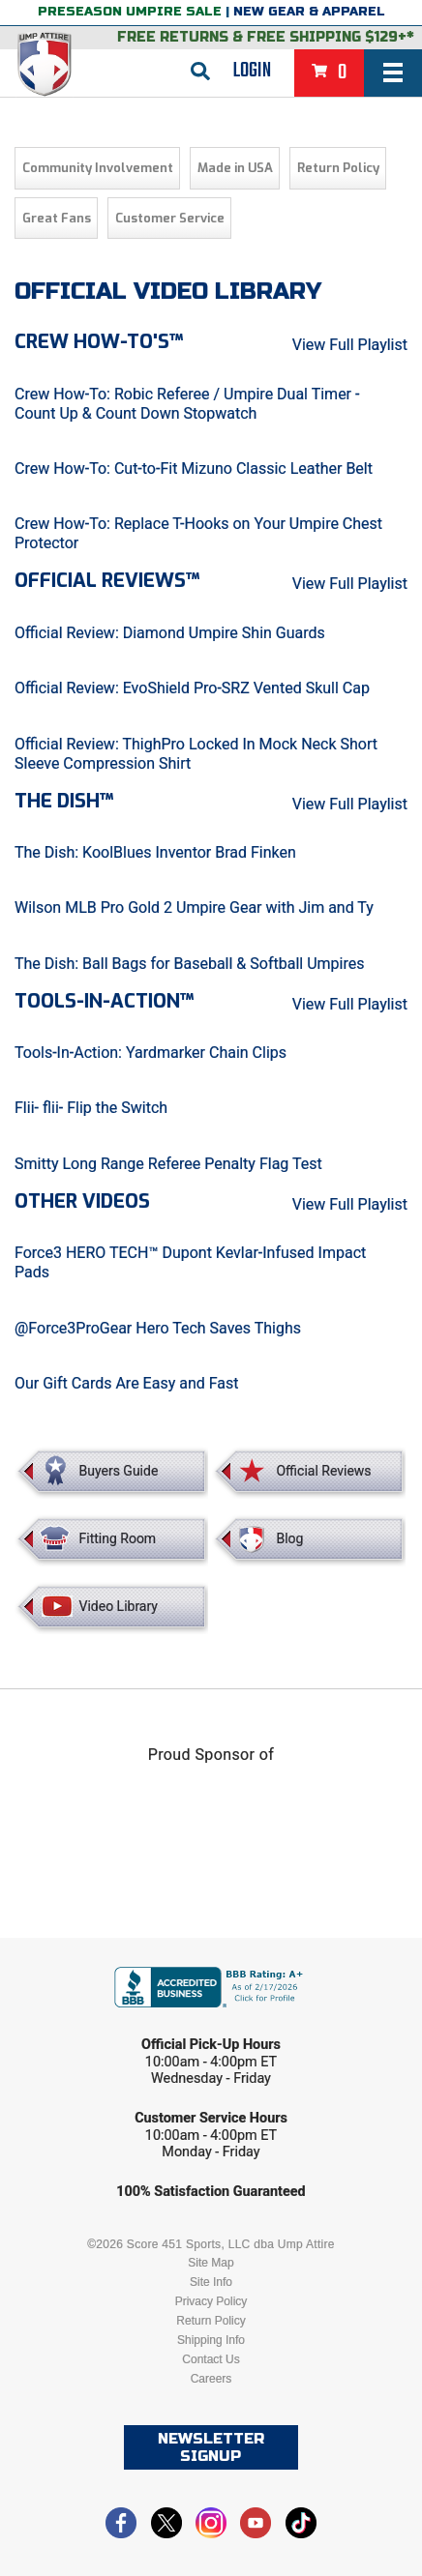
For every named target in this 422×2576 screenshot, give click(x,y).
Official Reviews (323, 1470)
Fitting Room (118, 1538)
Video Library (118, 1606)
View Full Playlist (349, 345)
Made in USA (235, 168)
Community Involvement (97, 168)
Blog (289, 1538)
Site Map (210, 2262)
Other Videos (82, 1201)
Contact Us (210, 2359)
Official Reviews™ (107, 581)
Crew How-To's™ (99, 342)
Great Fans (56, 218)
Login (252, 70)
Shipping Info (211, 2340)
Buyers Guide (119, 1470)
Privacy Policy (211, 2301)
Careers (211, 2379)
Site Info (211, 2282)
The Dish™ (64, 801)
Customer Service (170, 218)
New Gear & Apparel (309, 11)
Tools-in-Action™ (104, 1001)
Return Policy (338, 168)
